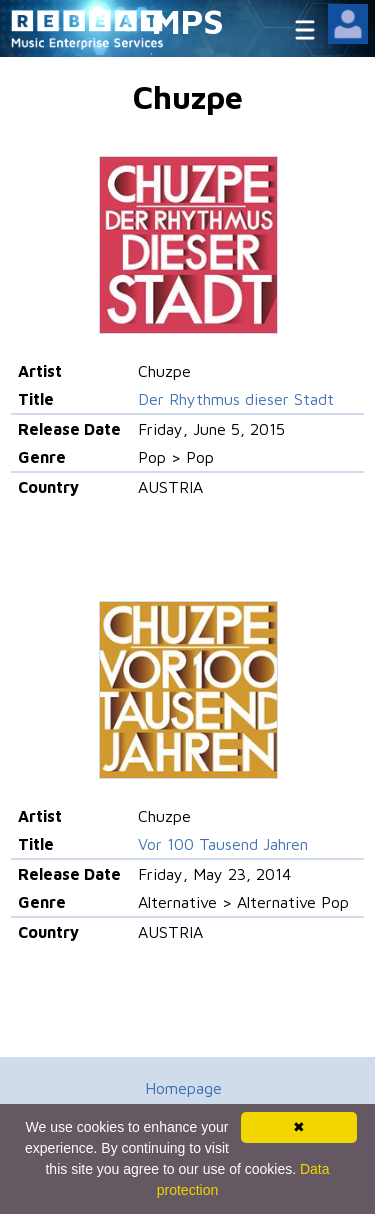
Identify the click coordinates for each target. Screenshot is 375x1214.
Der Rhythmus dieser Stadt (236, 399)
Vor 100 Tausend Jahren (223, 844)
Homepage (183, 1088)
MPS (188, 20)
